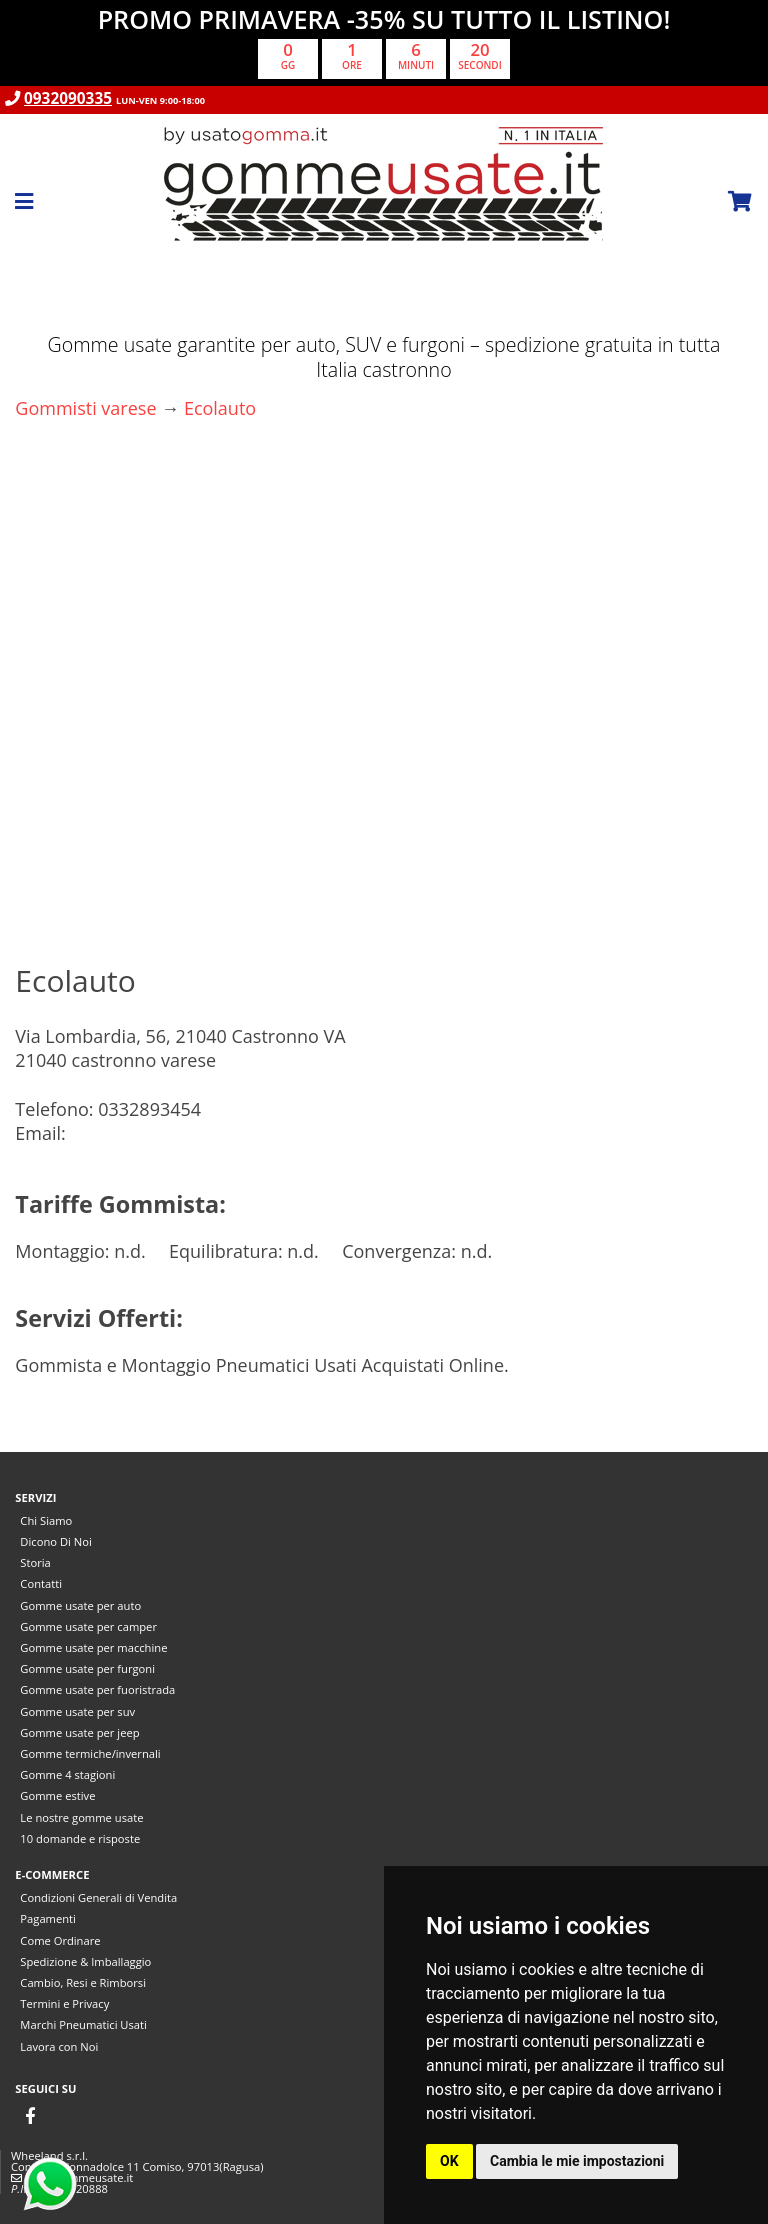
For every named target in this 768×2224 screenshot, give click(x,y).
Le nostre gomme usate (81, 1817)
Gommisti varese (85, 408)
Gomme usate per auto (80, 1605)
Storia (35, 1562)
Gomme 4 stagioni (67, 1774)
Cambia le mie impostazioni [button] (577, 2161)
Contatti (41, 1583)
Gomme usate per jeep (79, 1732)
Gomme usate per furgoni (87, 1668)
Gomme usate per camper (88, 1626)
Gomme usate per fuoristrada (97, 1689)
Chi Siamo (46, 1520)
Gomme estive (57, 1795)
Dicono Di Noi (55, 1541)
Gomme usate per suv (77, 1711)
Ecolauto (220, 408)
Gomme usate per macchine (93, 1647)
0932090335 (68, 98)
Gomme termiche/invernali (90, 1753)
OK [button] (449, 2161)
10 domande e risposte (80, 1838)
